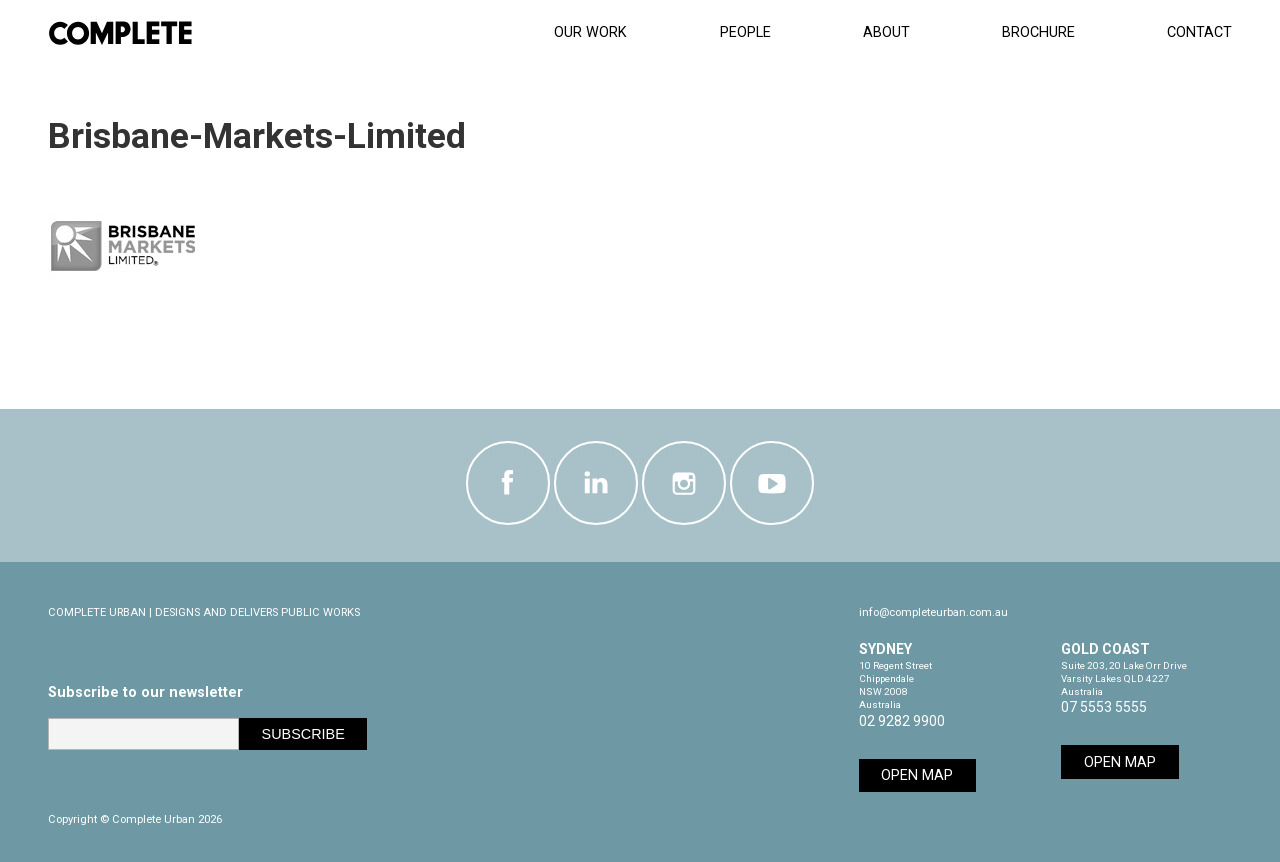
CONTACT (1199, 32)
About (886, 32)
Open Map (917, 775)
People (745, 32)
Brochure (1038, 32)
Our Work (590, 32)
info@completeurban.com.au (933, 612)
